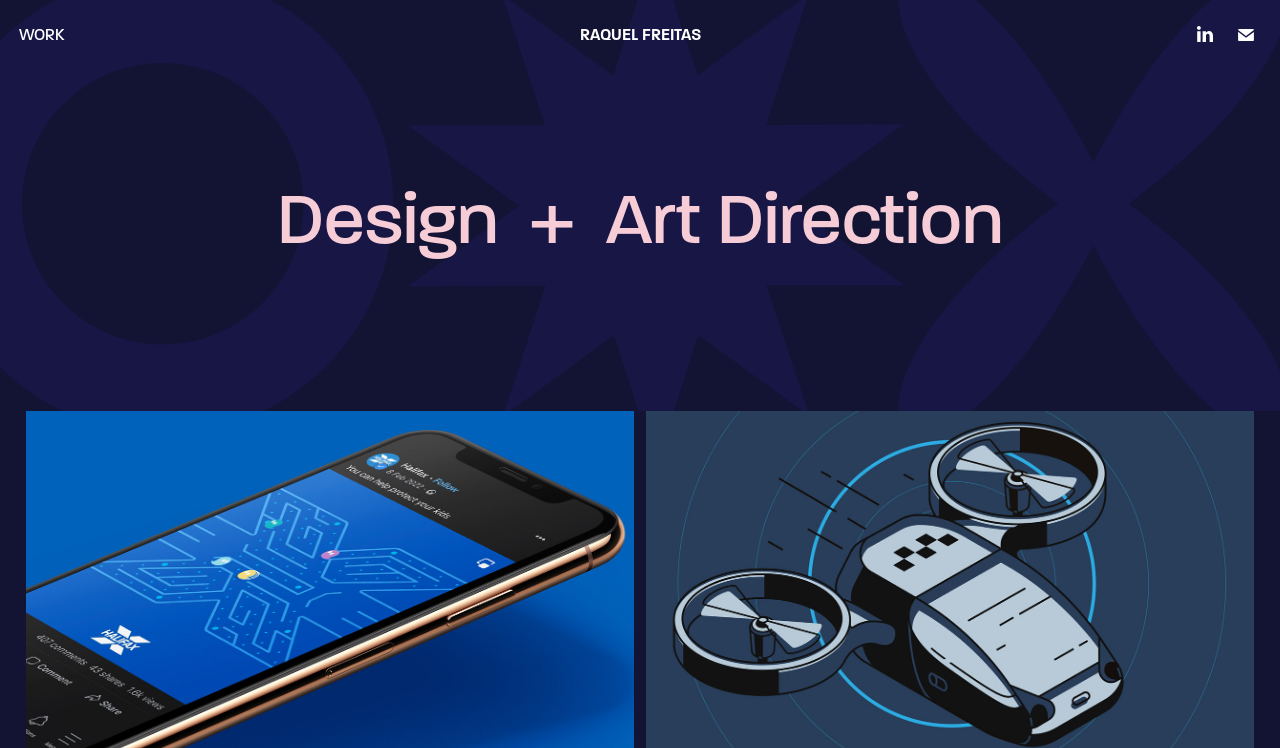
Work (41, 34)
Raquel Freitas (640, 34)
